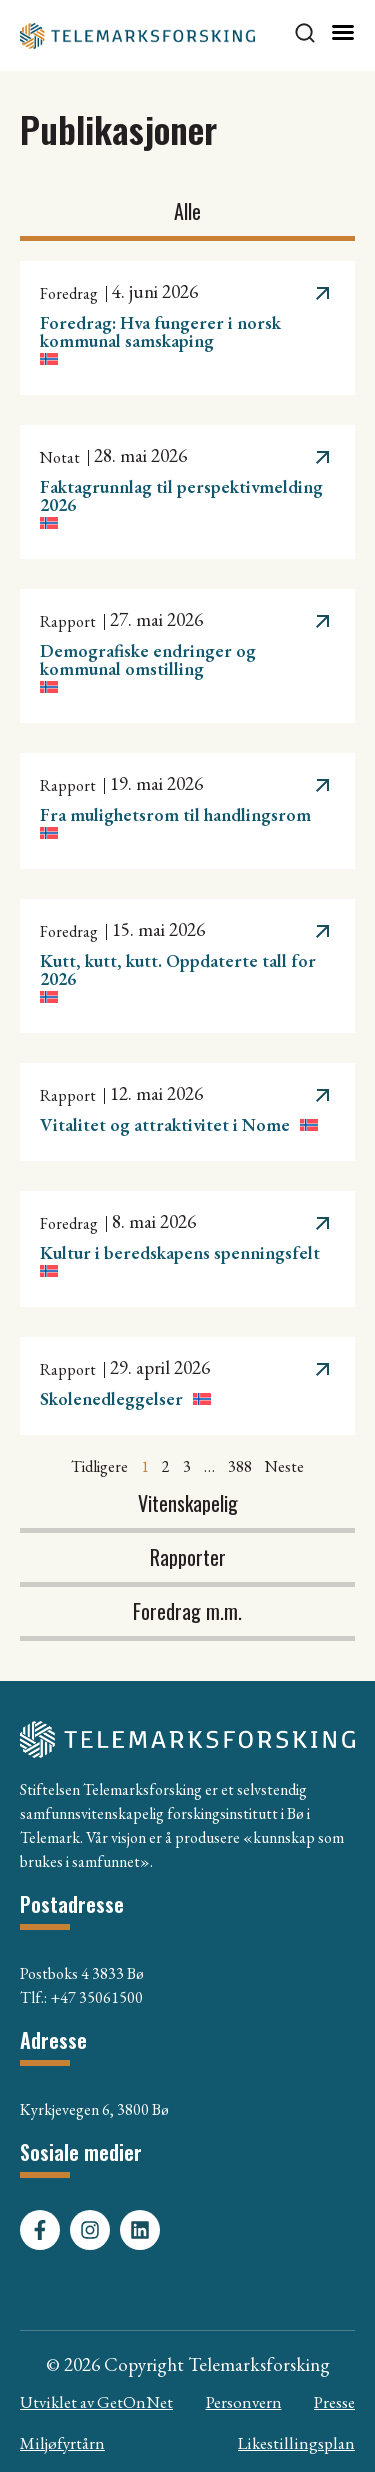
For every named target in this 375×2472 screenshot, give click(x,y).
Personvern (244, 2402)
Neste (284, 1466)
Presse (334, 2402)
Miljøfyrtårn (62, 2443)
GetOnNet (135, 2402)
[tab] (187, 214)
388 (240, 1466)
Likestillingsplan (296, 2443)
